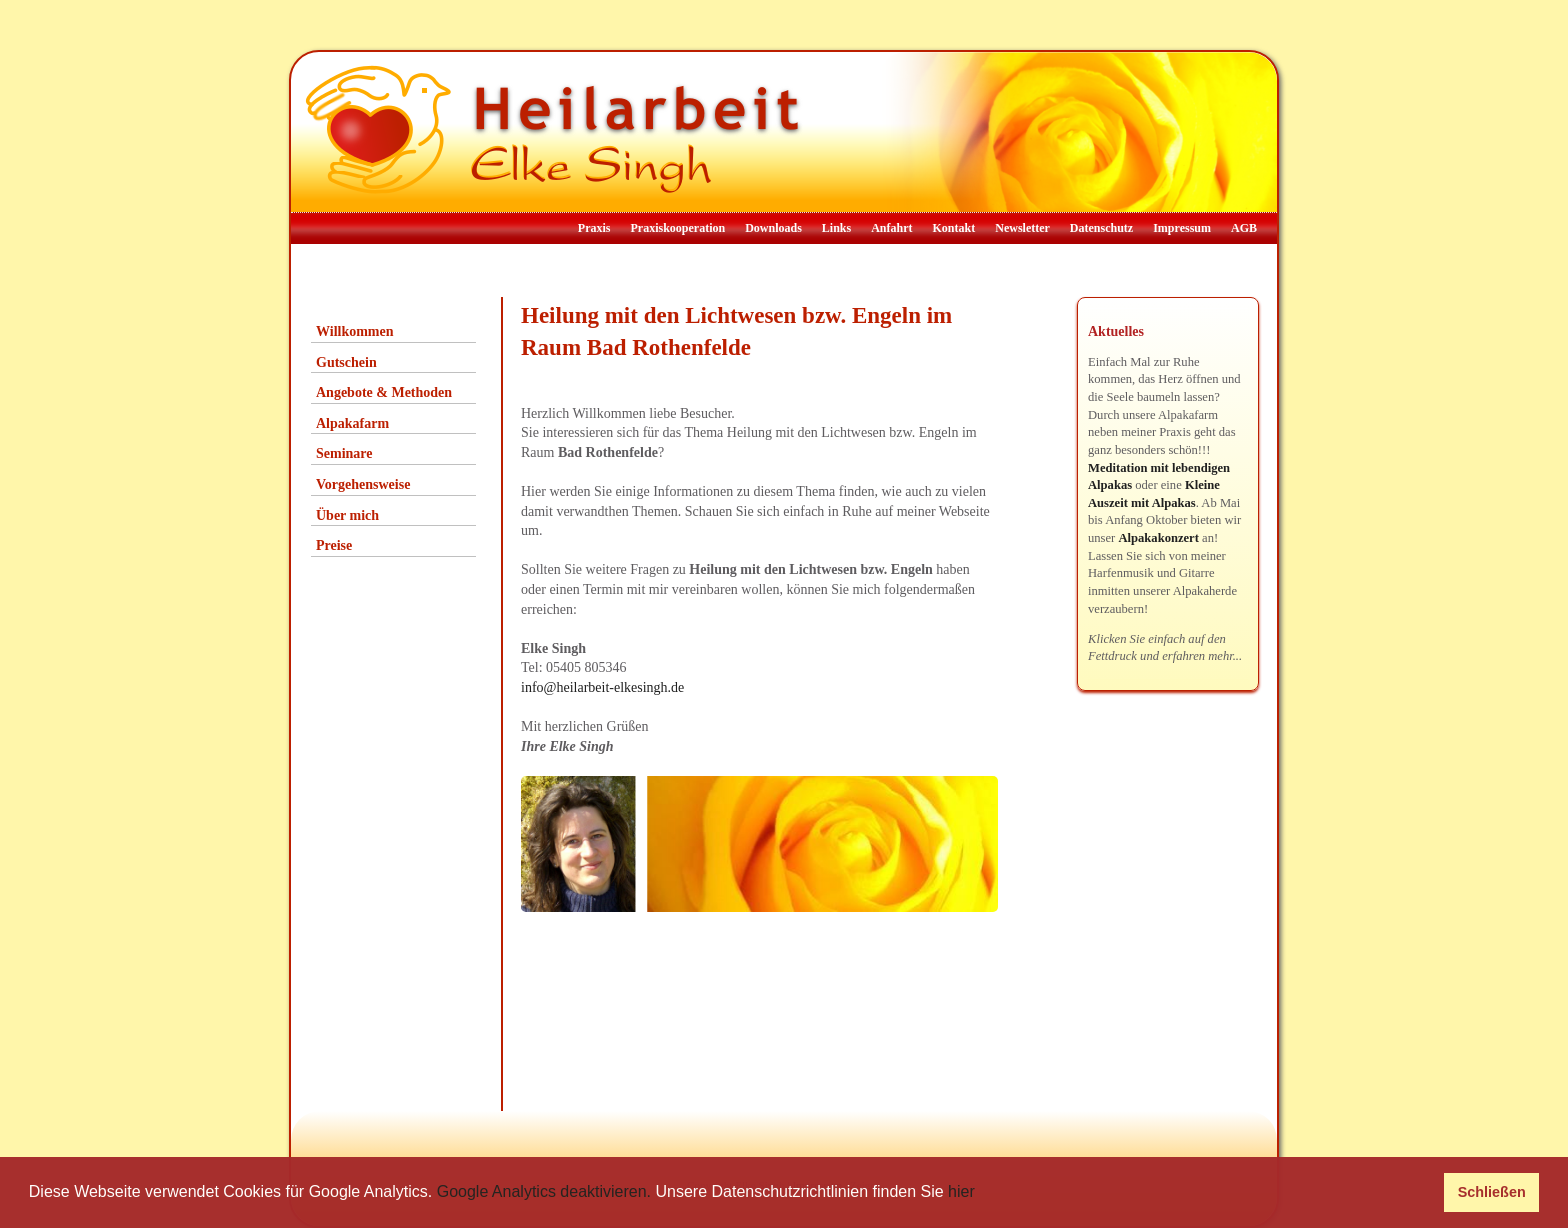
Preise (334, 545)
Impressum (1182, 228)
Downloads (773, 228)
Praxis (594, 228)
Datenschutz (1101, 228)
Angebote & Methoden (384, 392)
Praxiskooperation (677, 228)
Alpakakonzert (1158, 538)
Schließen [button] (1492, 1192)
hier (961, 1191)
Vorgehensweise (363, 484)
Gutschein (346, 362)
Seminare (344, 453)
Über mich (347, 515)
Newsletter (1022, 228)
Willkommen (355, 331)
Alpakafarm (352, 423)
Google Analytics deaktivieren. (544, 1191)
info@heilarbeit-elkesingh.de (602, 687)
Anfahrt (891, 228)
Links (836, 228)
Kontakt (954, 228)
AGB (1244, 228)
